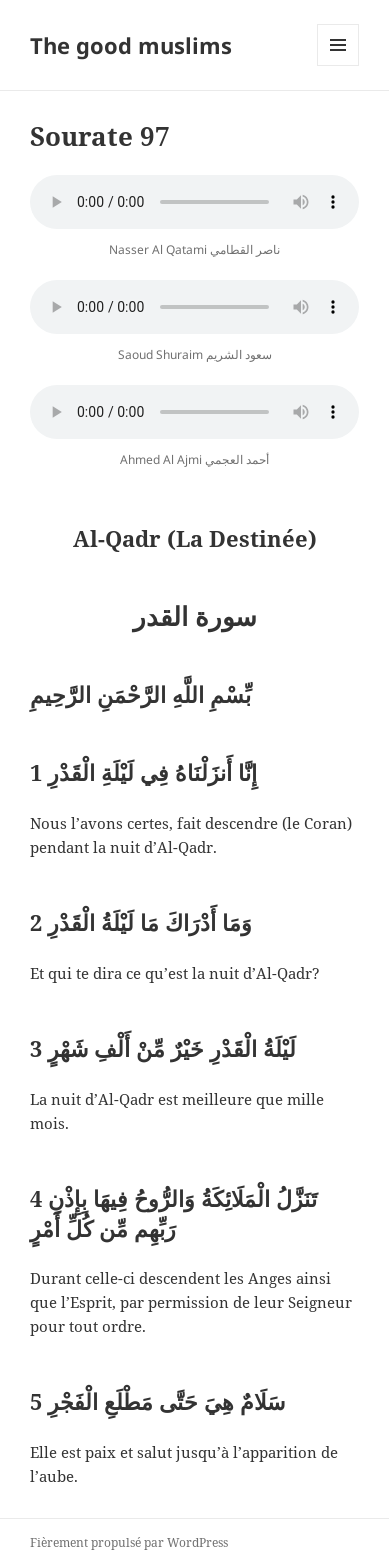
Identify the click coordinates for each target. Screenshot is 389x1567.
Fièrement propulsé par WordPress (129, 1542)
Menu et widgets (338, 65)
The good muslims (131, 45)
